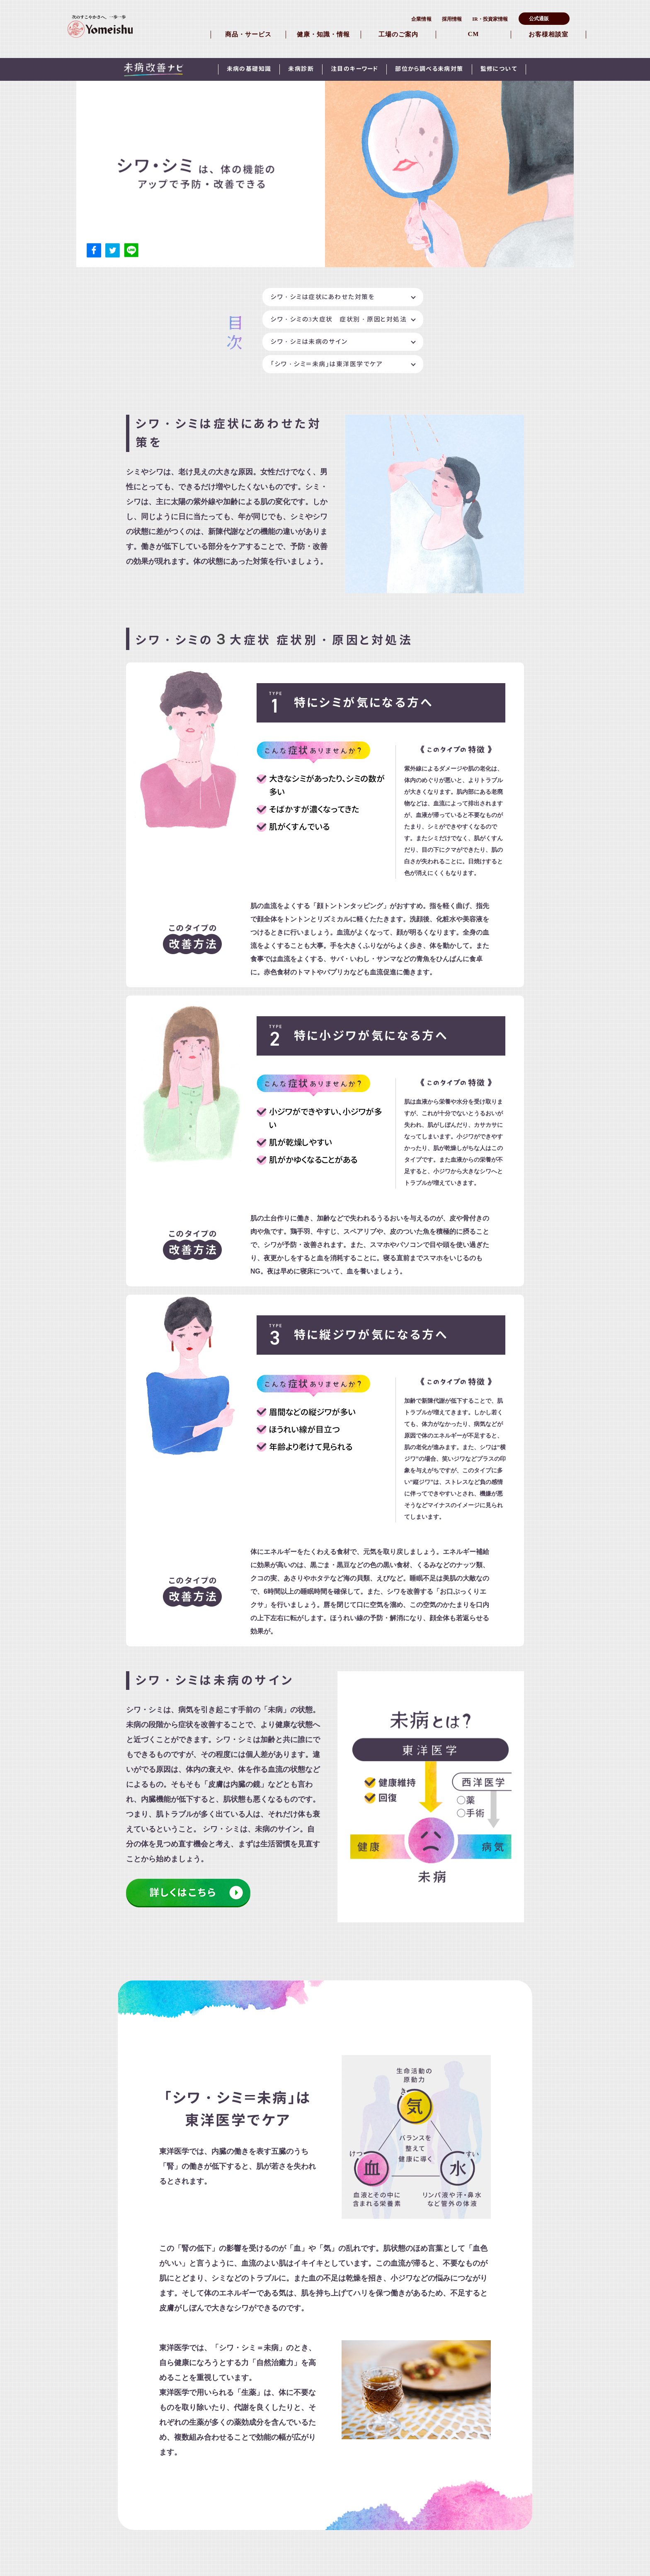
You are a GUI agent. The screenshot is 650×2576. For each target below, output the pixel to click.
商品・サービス (248, 34)
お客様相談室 (548, 34)
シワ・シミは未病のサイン (309, 341)
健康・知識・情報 (323, 34)
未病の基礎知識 (249, 68)
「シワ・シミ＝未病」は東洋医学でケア (327, 364)
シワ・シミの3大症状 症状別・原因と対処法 (339, 319)
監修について (498, 68)
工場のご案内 (398, 34)
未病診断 (301, 68)
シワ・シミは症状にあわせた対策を (322, 296)
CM (473, 34)
